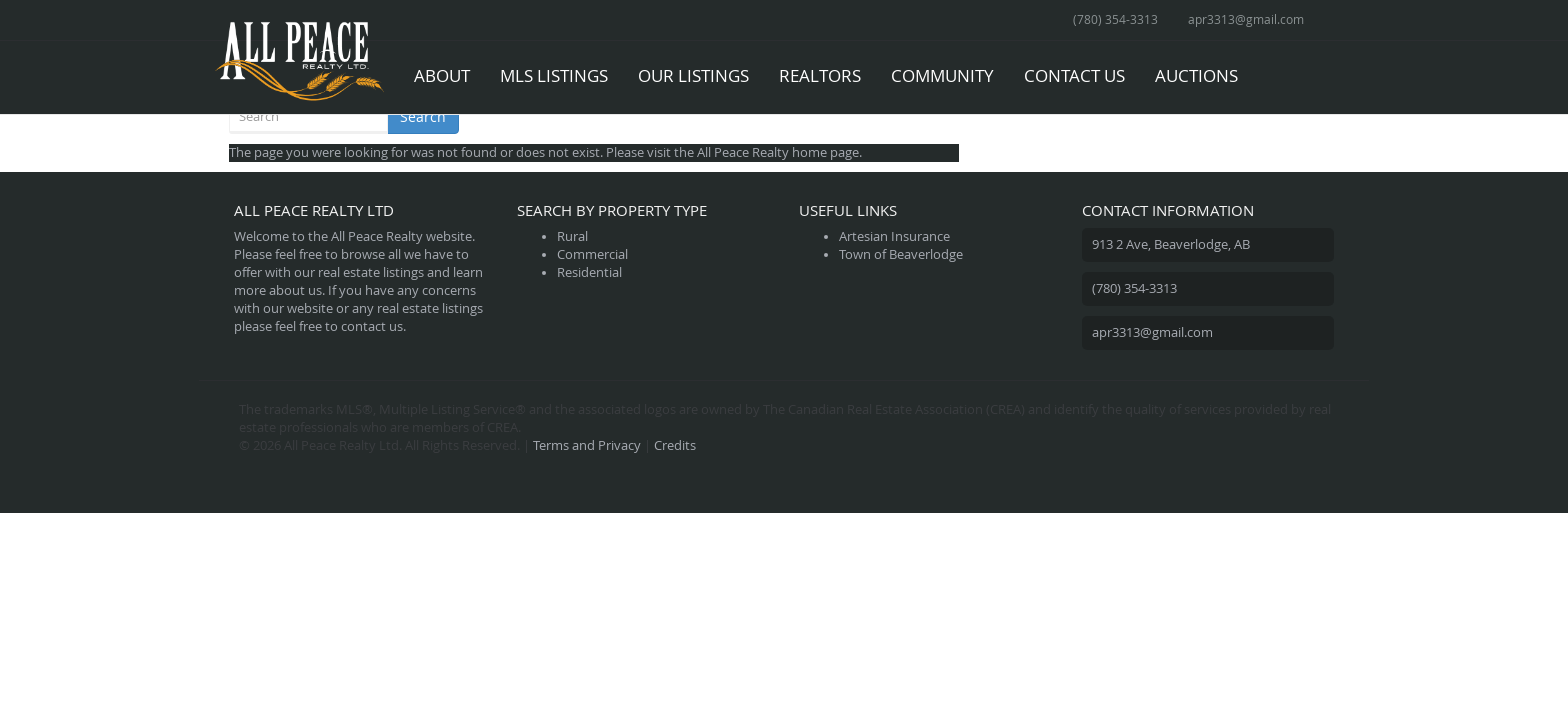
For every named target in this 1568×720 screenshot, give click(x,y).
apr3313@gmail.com (1246, 19)
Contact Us (1074, 75)
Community (942, 75)
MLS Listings (554, 75)
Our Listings (693, 75)
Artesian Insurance (894, 236)
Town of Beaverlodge (901, 254)
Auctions (1196, 75)
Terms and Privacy (587, 445)
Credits (675, 445)
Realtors (820, 75)
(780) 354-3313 (1115, 19)
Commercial (592, 254)
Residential (589, 272)
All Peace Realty (743, 152)
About (442, 75)
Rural (572, 236)
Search (423, 116)
